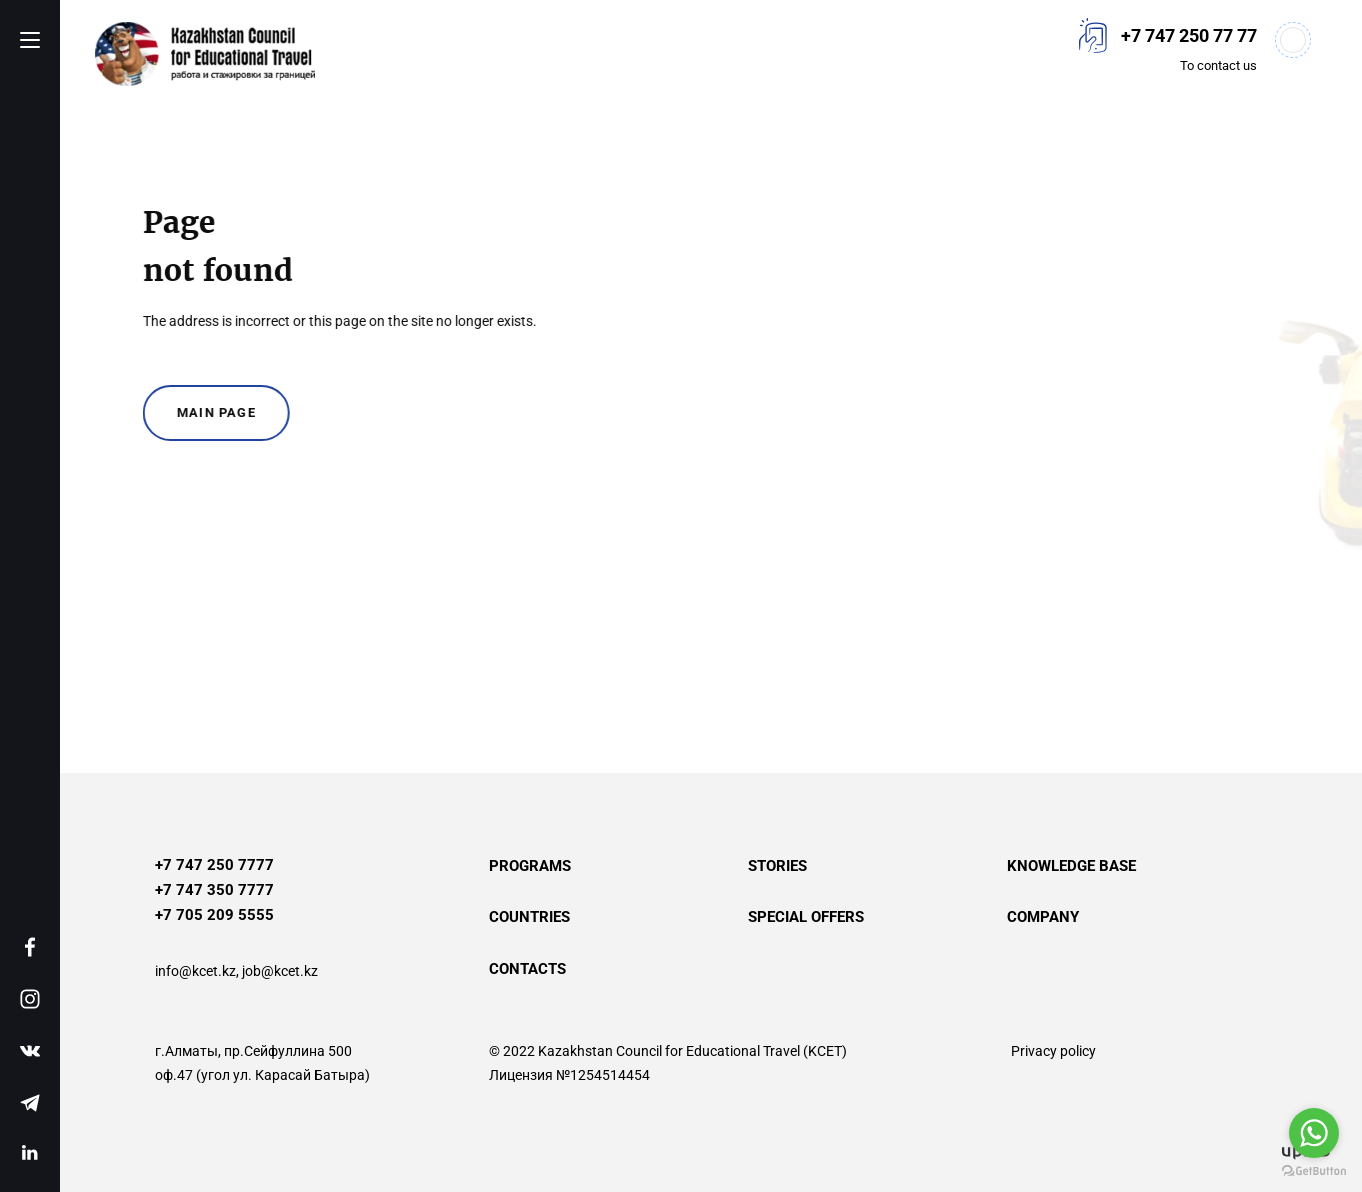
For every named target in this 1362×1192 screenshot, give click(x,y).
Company (1043, 917)
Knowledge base (1071, 866)
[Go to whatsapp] (1314, 1133)
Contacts (527, 969)
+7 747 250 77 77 (1189, 35)
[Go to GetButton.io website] (1314, 1171)
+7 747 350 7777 (214, 890)
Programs (530, 866)
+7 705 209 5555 (214, 915)
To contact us (1218, 65)
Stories (777, 866)
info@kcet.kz (195, 971)
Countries (529, 917)
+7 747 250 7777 (214, 865)
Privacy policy (1053, 1051)
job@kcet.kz (280, 971)
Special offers (806, 917)
